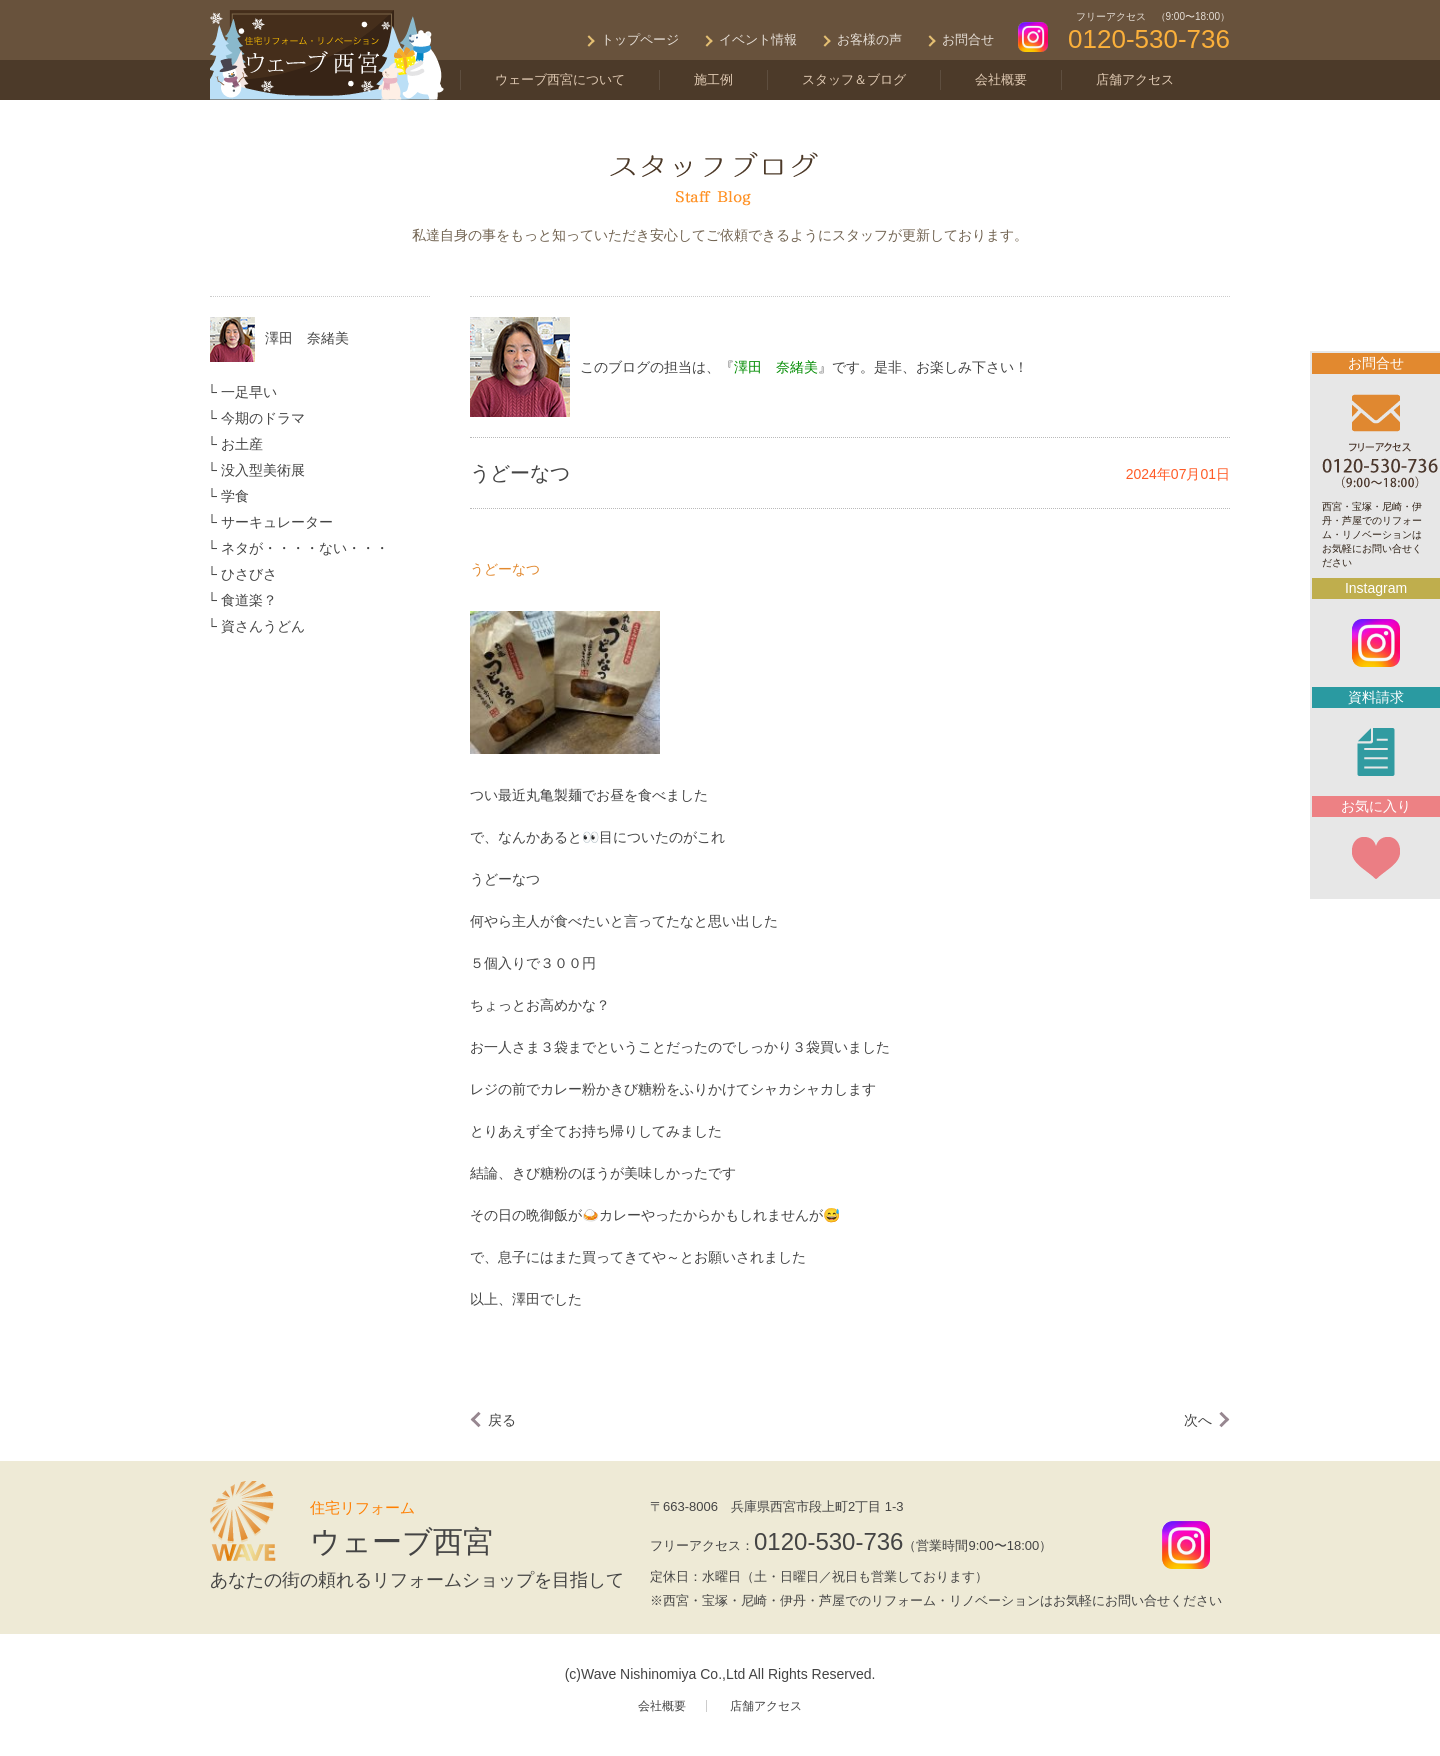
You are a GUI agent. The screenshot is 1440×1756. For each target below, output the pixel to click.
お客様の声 (869, 39)
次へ (1198, 1420)
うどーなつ (505, 569)
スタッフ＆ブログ (854, 79)
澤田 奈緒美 (307, 338)
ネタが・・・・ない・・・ (305, 548)
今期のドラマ (263, 418)
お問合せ (968, 39)
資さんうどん (263, 626)
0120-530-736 (828, 1541)
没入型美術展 (263, 470)
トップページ (640, 39)
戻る (502, 1420)
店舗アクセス (1135, 79)
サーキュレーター (277, 522)
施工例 (713, 79)
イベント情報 (758, 39)
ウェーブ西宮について (560, 79)
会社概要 (1001, 79)
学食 (235, 496)
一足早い (249, 392)
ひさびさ (249, 574)
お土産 (242, 444)
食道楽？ (249, 600)
